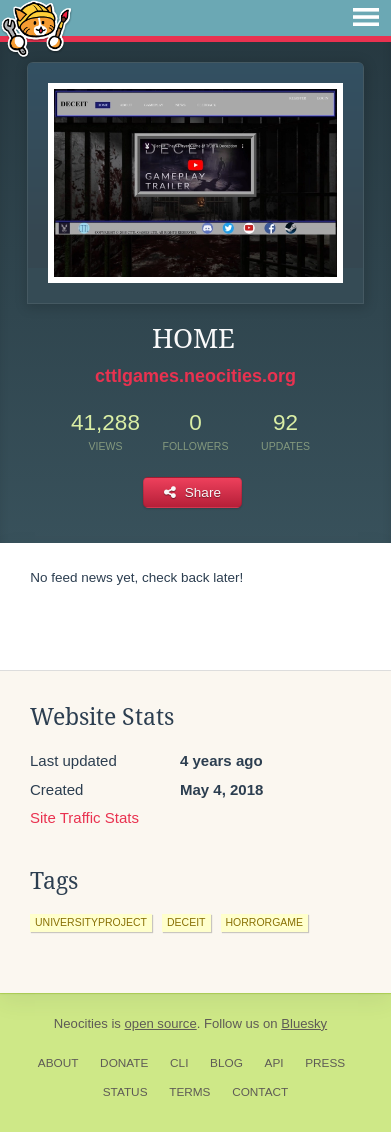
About (58, 1063)
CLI (179, 1063)
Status (125, 1092)
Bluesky (304, 1023)
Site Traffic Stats (84, 817)
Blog (226, 1063)
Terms (189, 1092)
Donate (124, 1063)
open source (161, 1023)
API (274, 1063)
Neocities (81, 1023)
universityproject (91, 922)
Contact (260, 1092)
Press (325, 1063)
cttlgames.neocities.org (195, 376)
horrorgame (265, 922)
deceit (186, 922)
